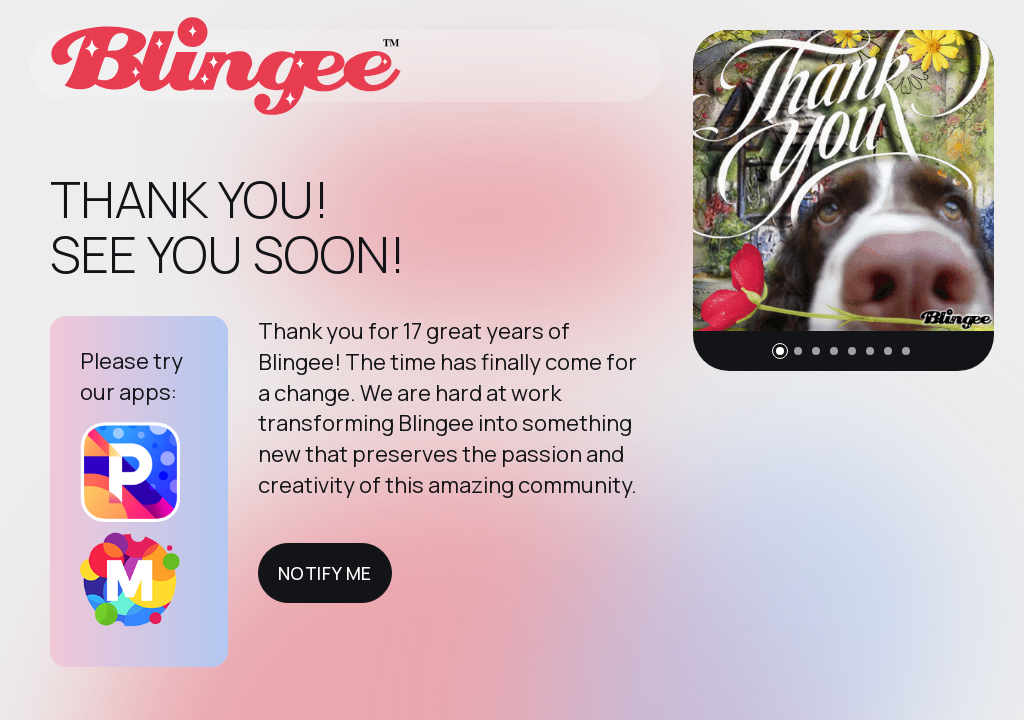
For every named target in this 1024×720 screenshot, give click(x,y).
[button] (780, 351)
